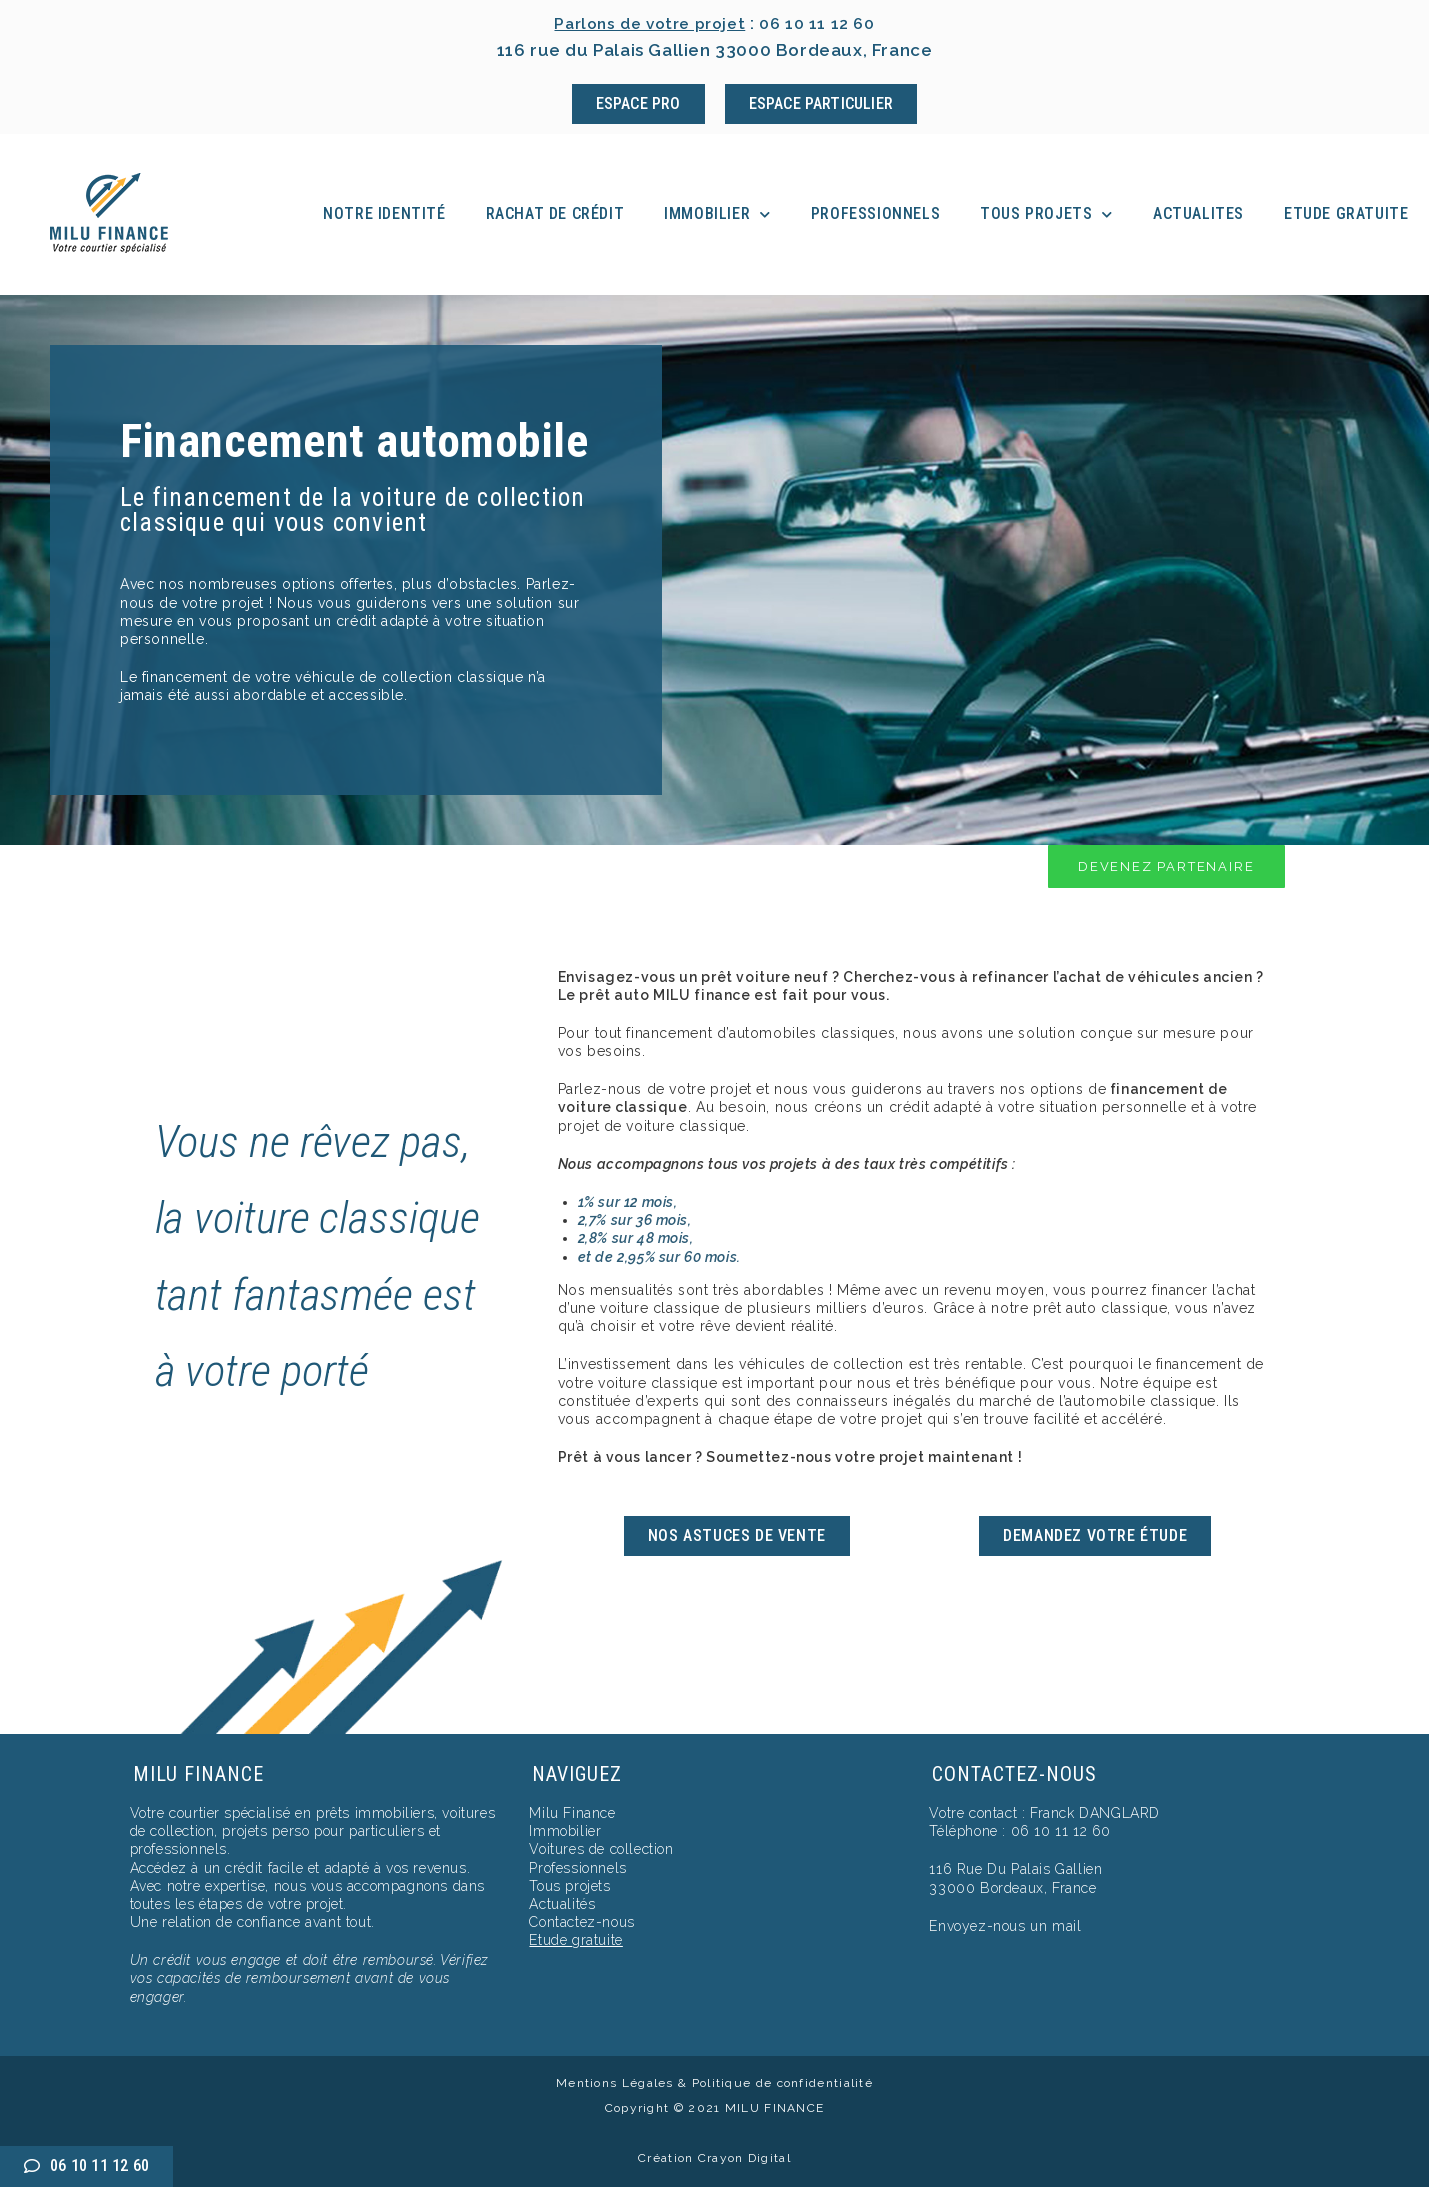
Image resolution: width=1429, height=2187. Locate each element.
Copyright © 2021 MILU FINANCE (715, 2108)
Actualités (562, 1904)
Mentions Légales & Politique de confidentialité (714, 2083)
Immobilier (717, 214)
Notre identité (384, 213)
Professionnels (875, 213)
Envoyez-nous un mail (1005, 1926)
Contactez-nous (581, 1922)
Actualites (1198, 213)
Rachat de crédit (555, 213)
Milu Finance (572, 1813)
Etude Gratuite (1346, 213)
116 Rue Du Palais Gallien (1015, 1869)
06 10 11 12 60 (823, 23)
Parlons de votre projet (646, 23)
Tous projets (1046, 214)
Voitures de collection (601, 1849)
